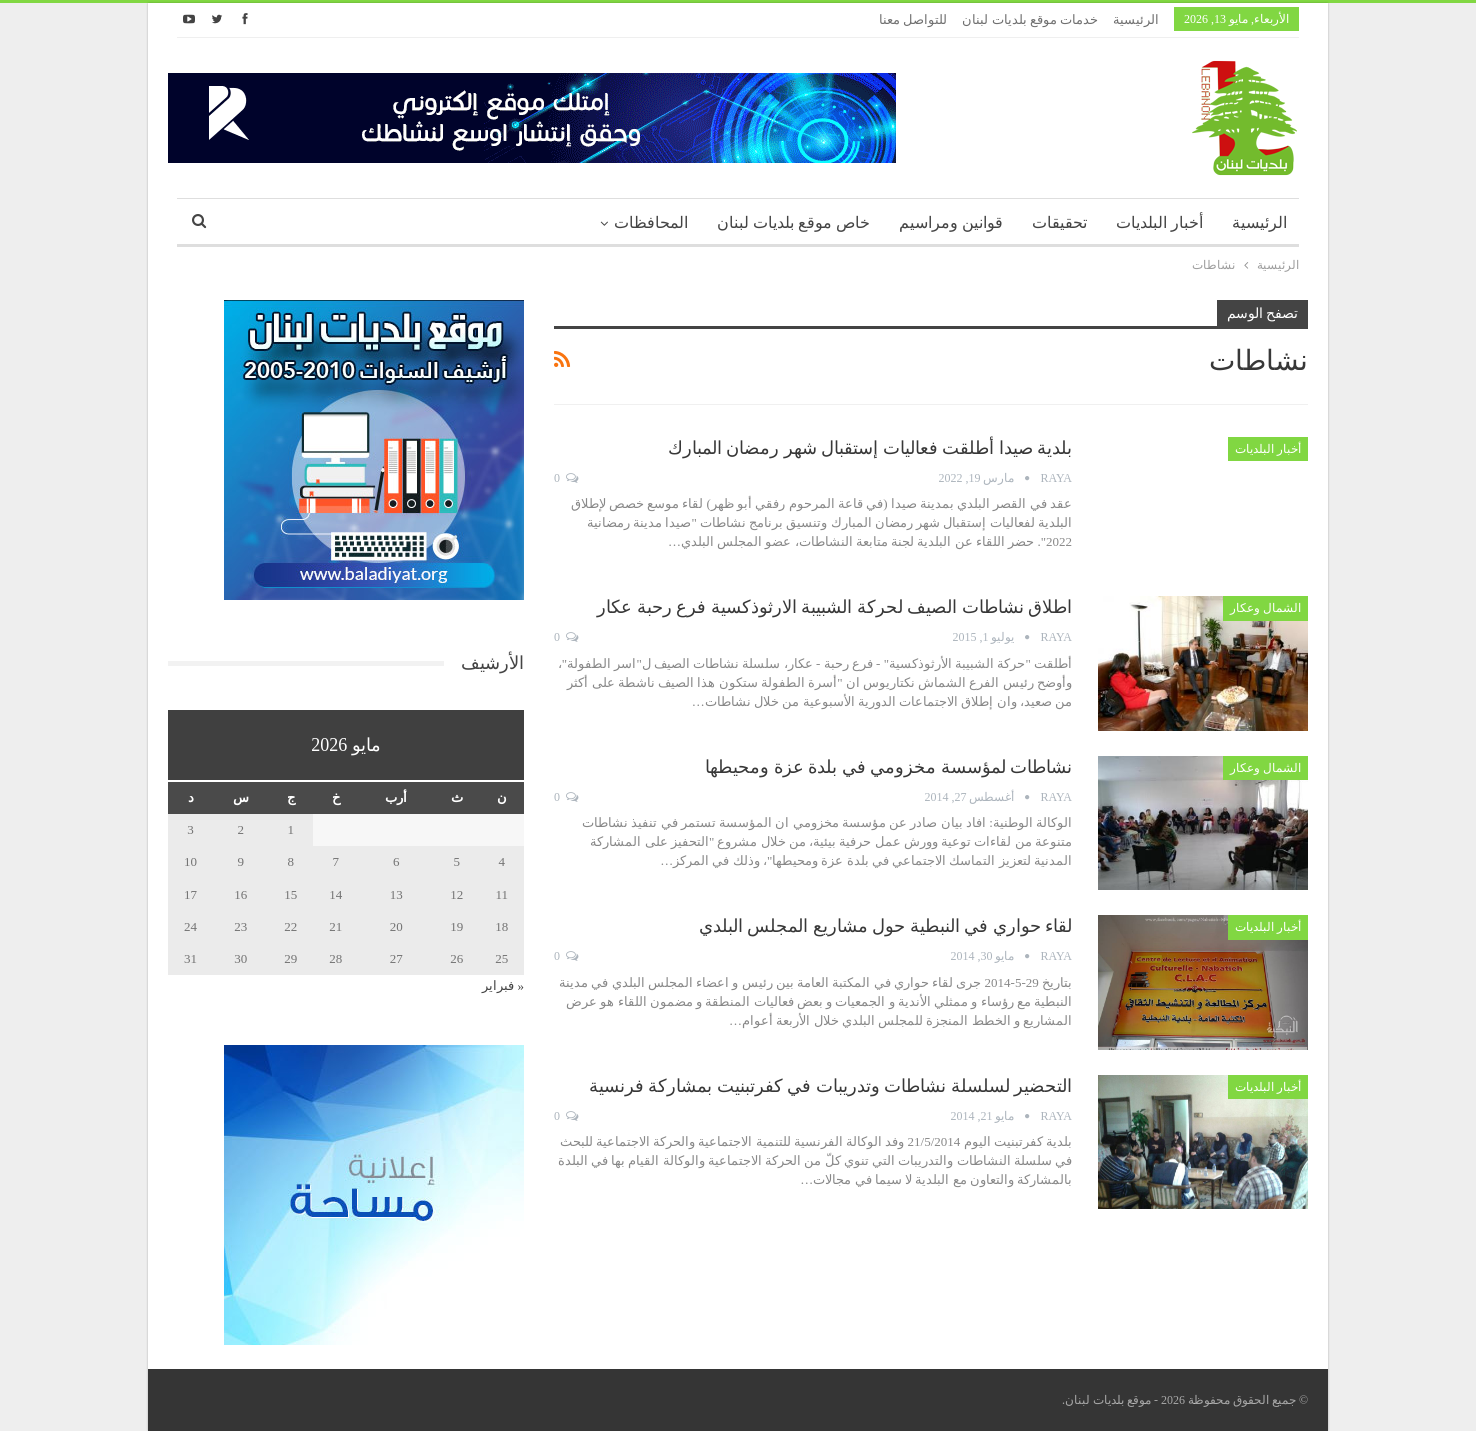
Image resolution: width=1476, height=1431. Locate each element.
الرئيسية (1136, 19)
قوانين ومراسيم (951, 222)
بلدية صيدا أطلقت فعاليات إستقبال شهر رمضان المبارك (870, 448)
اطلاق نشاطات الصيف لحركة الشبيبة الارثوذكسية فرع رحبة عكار (834, 607)
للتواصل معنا (913, 19)
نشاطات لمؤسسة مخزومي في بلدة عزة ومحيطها (888, 767)
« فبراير (503, 985)
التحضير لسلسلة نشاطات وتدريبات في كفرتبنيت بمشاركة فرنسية (831, 1086)
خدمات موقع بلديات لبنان (1030, 19)
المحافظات (651, 222)
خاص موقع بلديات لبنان (793, 222)
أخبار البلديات (1159, 222)
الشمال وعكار (1265, 608)
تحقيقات (1059, 222)
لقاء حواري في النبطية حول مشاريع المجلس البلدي (886, 926)
